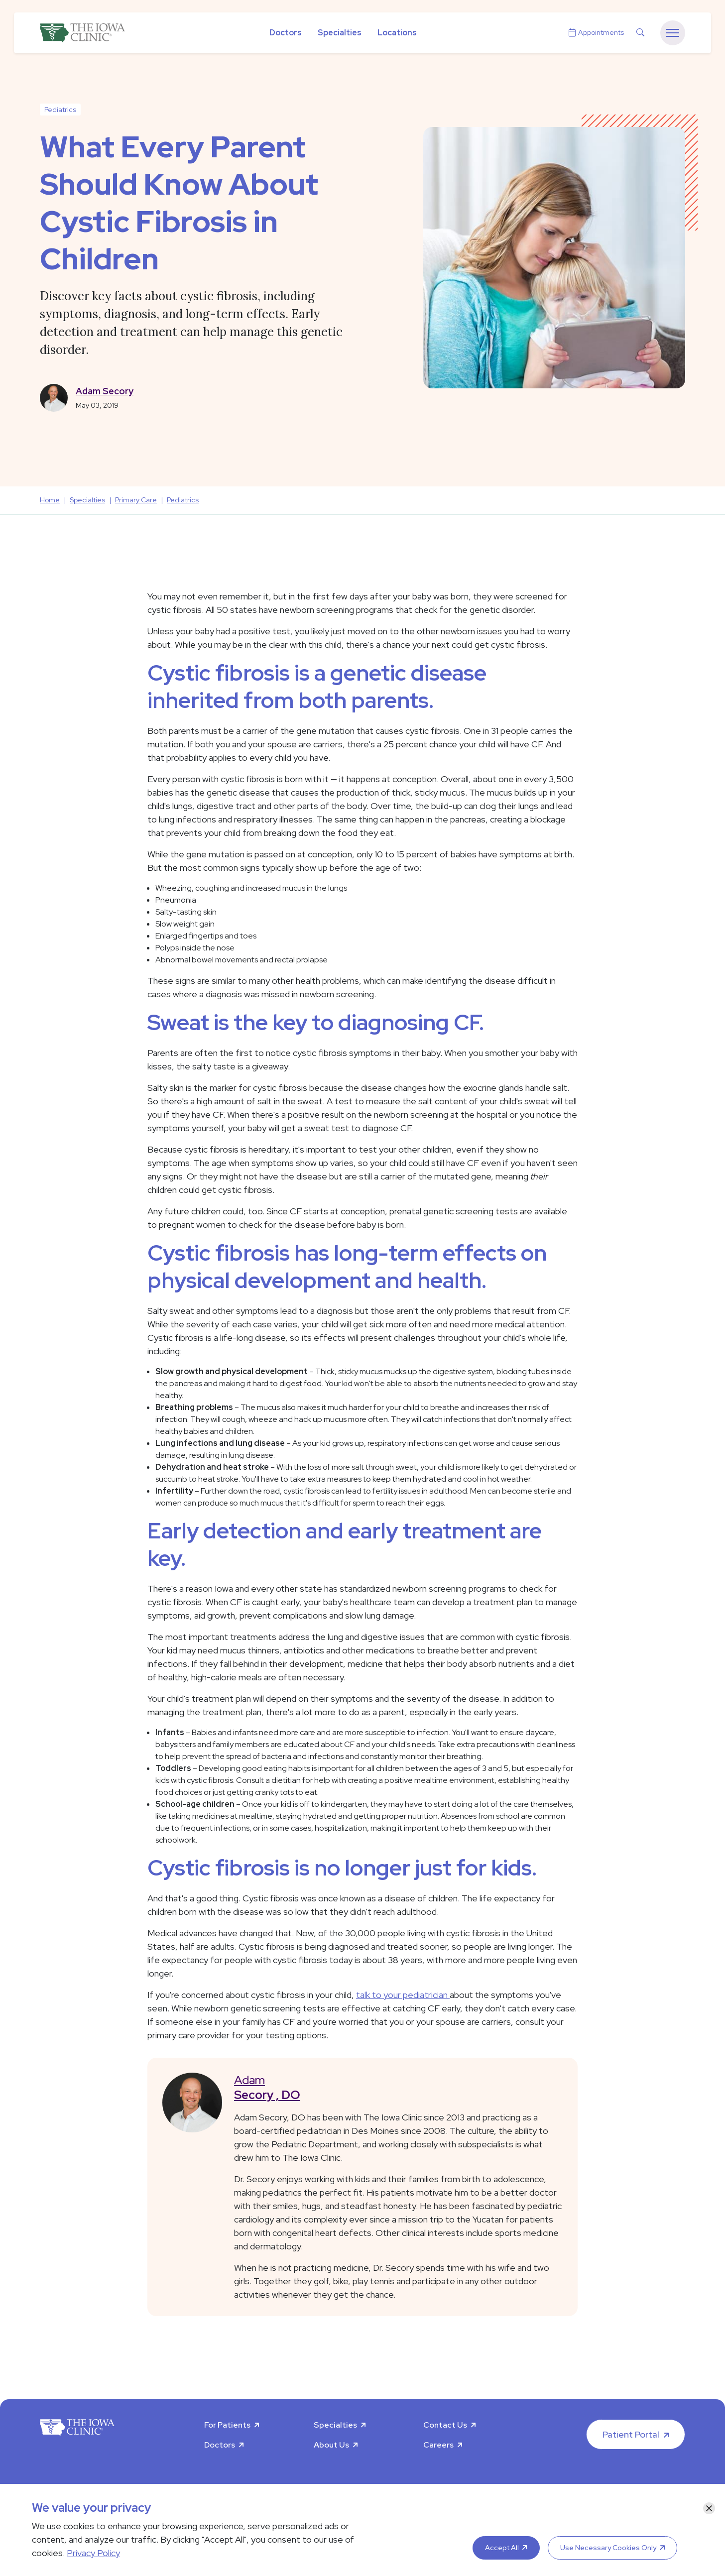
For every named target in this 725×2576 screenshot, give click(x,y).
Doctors (285, 32)
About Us (331, 2445)
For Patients (227, 2425)
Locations (397, 32)
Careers (438, 2445)
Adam (398, 2087)
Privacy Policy (93, 2553)
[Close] (709, 2508)
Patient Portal (631, 2434)
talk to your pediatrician (403, 1994)
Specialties (340, 32)
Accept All (502, 2547)
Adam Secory (104, 391)
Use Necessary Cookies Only (608, 2547)
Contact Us (445, 2425)
